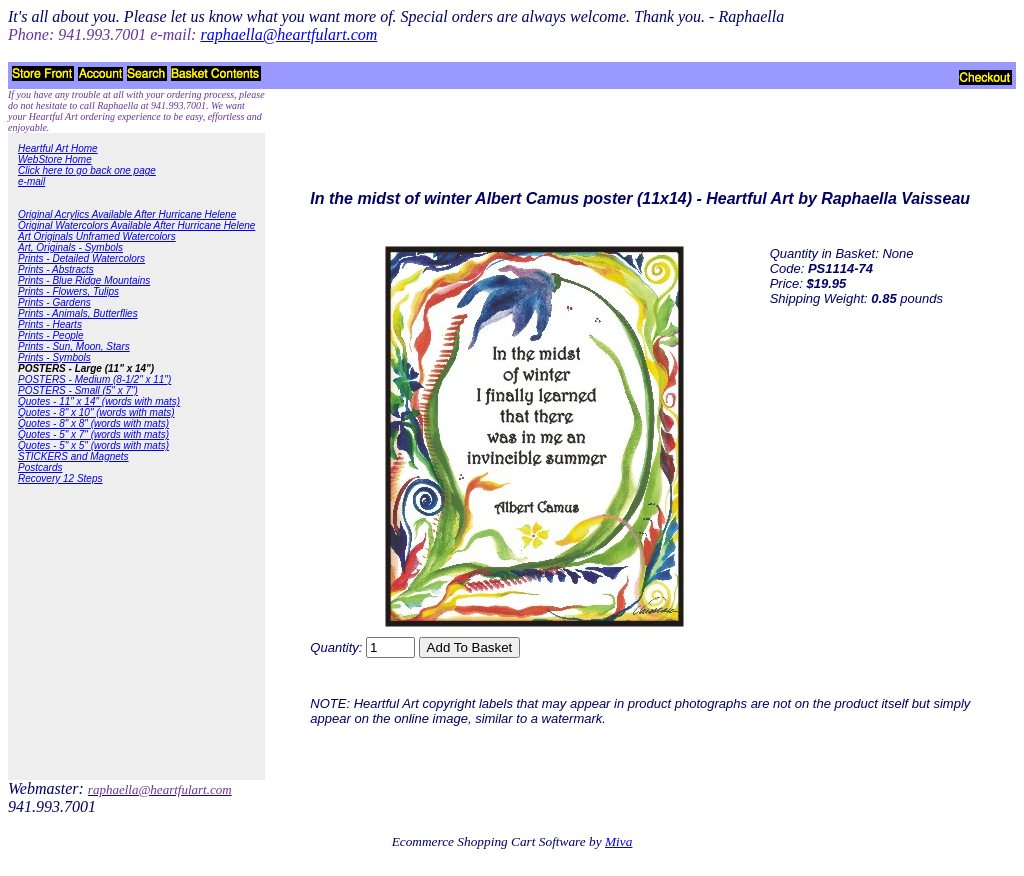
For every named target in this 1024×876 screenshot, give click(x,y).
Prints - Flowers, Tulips (68, 291)
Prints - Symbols (54, 357)
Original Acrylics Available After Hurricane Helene (127, 214)
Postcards (40, 467)
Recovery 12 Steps (60, 478)
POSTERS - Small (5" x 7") (78, 390)
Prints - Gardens (54, 302)
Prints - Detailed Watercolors (81, 258)
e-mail (31, 181)
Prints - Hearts (50, 324)
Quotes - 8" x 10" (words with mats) (96, 412)
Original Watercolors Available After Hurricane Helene (136, 225)
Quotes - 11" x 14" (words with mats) (99, 401)
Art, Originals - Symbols (70, 247)
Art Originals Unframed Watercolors (97, 236)
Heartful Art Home (58, 148)
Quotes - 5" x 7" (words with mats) (93, 434)
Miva (618, 841)
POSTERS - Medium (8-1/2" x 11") (94, 379)
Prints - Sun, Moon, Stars (74, 346)
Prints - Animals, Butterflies (78, 313)
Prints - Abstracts (56, 269)
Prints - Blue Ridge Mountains (84, 280)
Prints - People (51, 335)
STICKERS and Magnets (73, 456)
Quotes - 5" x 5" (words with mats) (93, 445)
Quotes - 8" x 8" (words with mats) (93, 423)
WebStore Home (55, 159)
